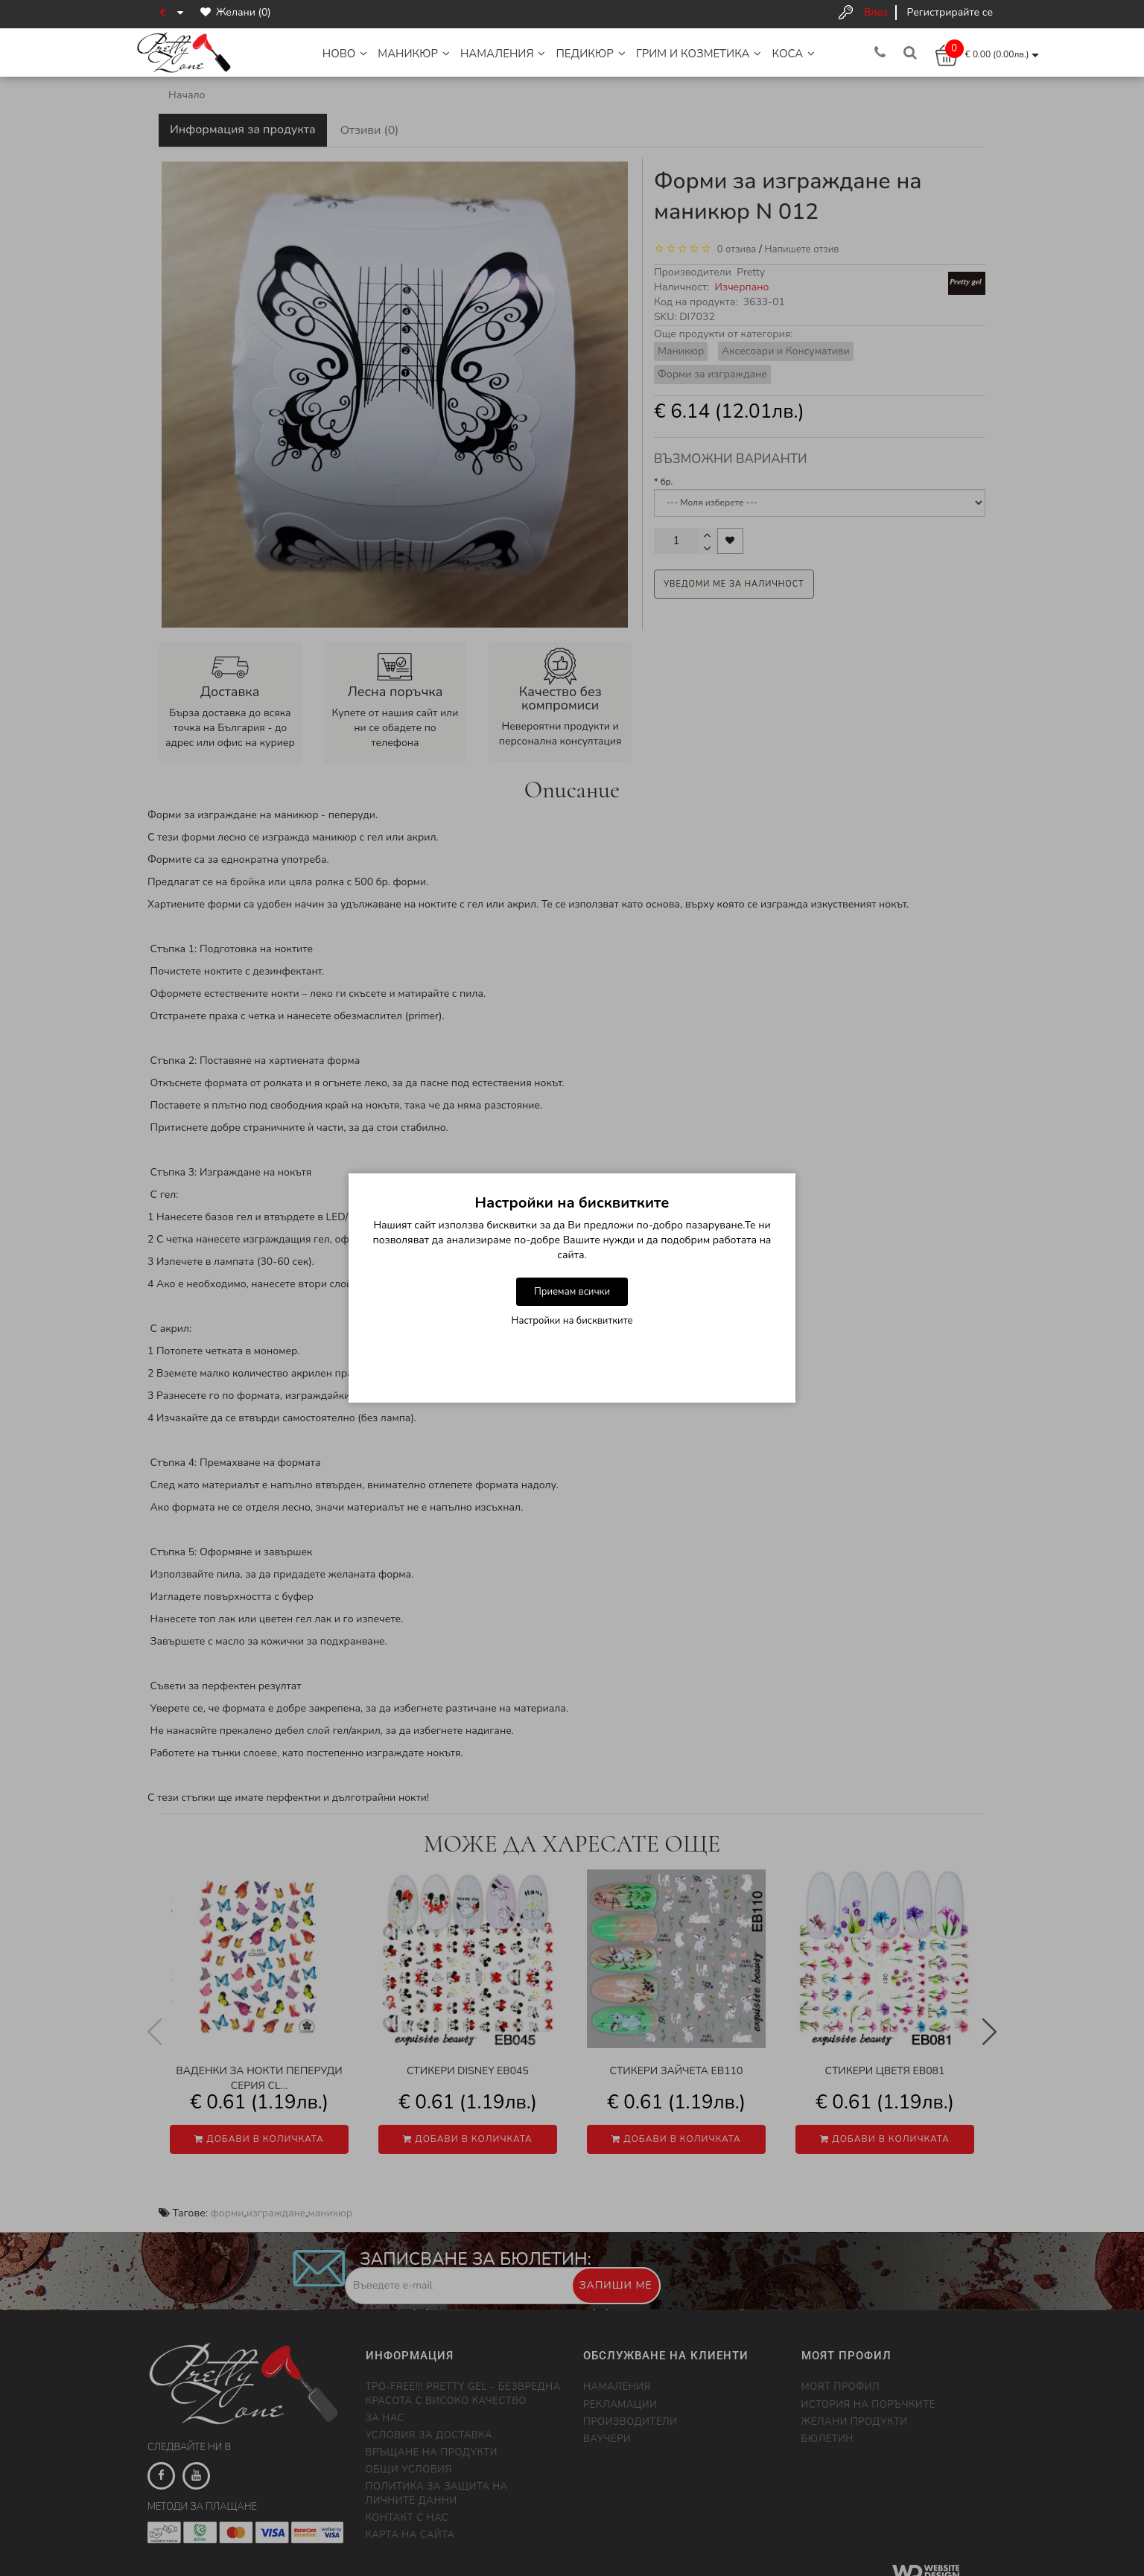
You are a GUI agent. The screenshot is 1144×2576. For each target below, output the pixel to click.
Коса (793, 53)
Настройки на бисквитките (572, 1320)
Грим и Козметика (699, 53)
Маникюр (414, 53)
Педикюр (590, 53)
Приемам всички (572, 1291)
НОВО (345, 53)
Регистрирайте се (950, 12)
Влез (876, 12)
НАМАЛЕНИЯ (503, 53)
